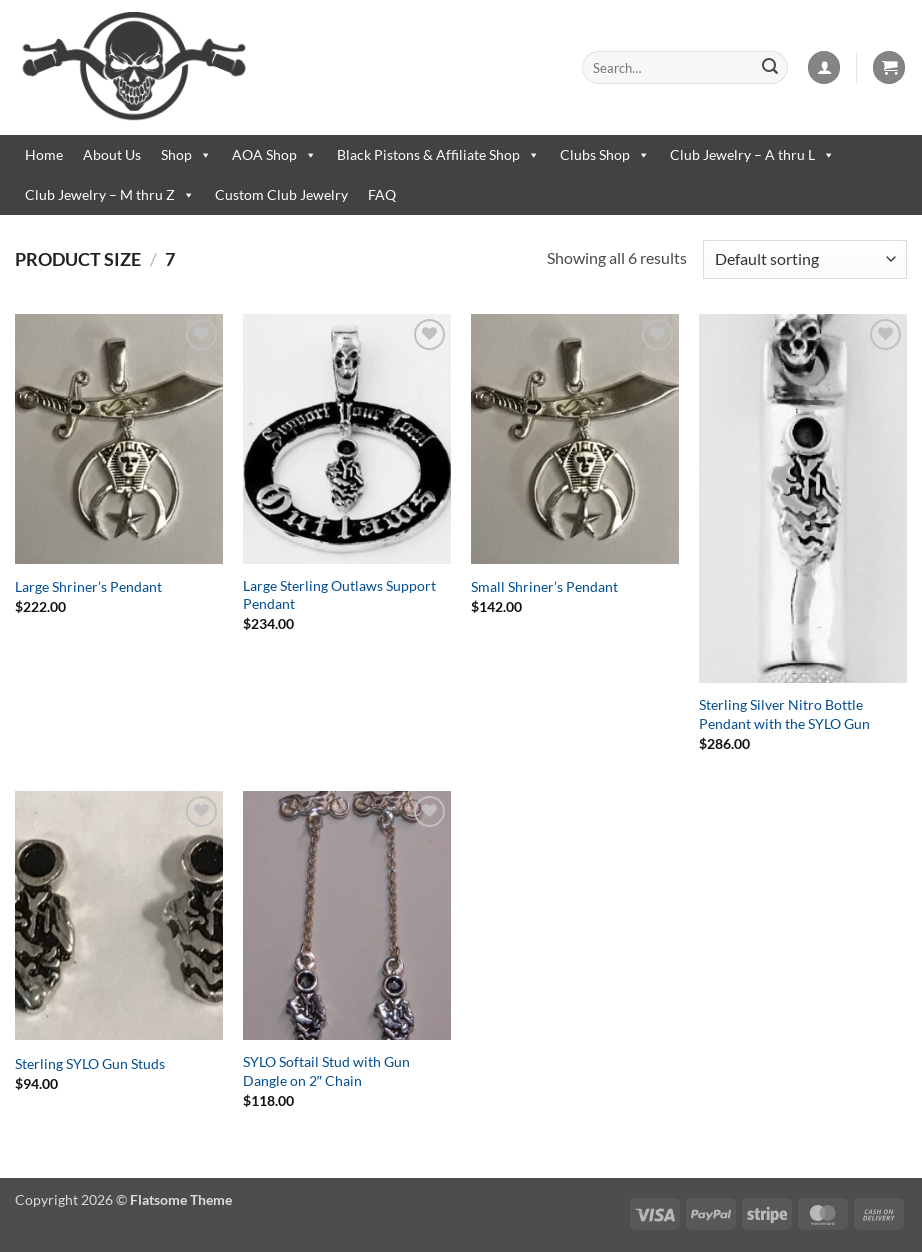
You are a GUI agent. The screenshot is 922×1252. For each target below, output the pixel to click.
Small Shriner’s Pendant (544, 586)
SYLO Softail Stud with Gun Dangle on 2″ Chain (326, 1071)
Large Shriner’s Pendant (88, 586)
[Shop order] (805, 259)
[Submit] (770, 68)
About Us (112, 154)
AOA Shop (274, 155)
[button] (824, 67)
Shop (186, 155)
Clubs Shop (605, 155)
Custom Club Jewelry (281, 194)
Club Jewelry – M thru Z (110, 195)
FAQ (382, 194)
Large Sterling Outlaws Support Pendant (339, 595)
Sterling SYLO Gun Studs (90, 1063)
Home (44, 154)
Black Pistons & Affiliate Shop (438, 155)
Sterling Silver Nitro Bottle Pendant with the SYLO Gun (784, 714)
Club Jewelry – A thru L (752, 155)
